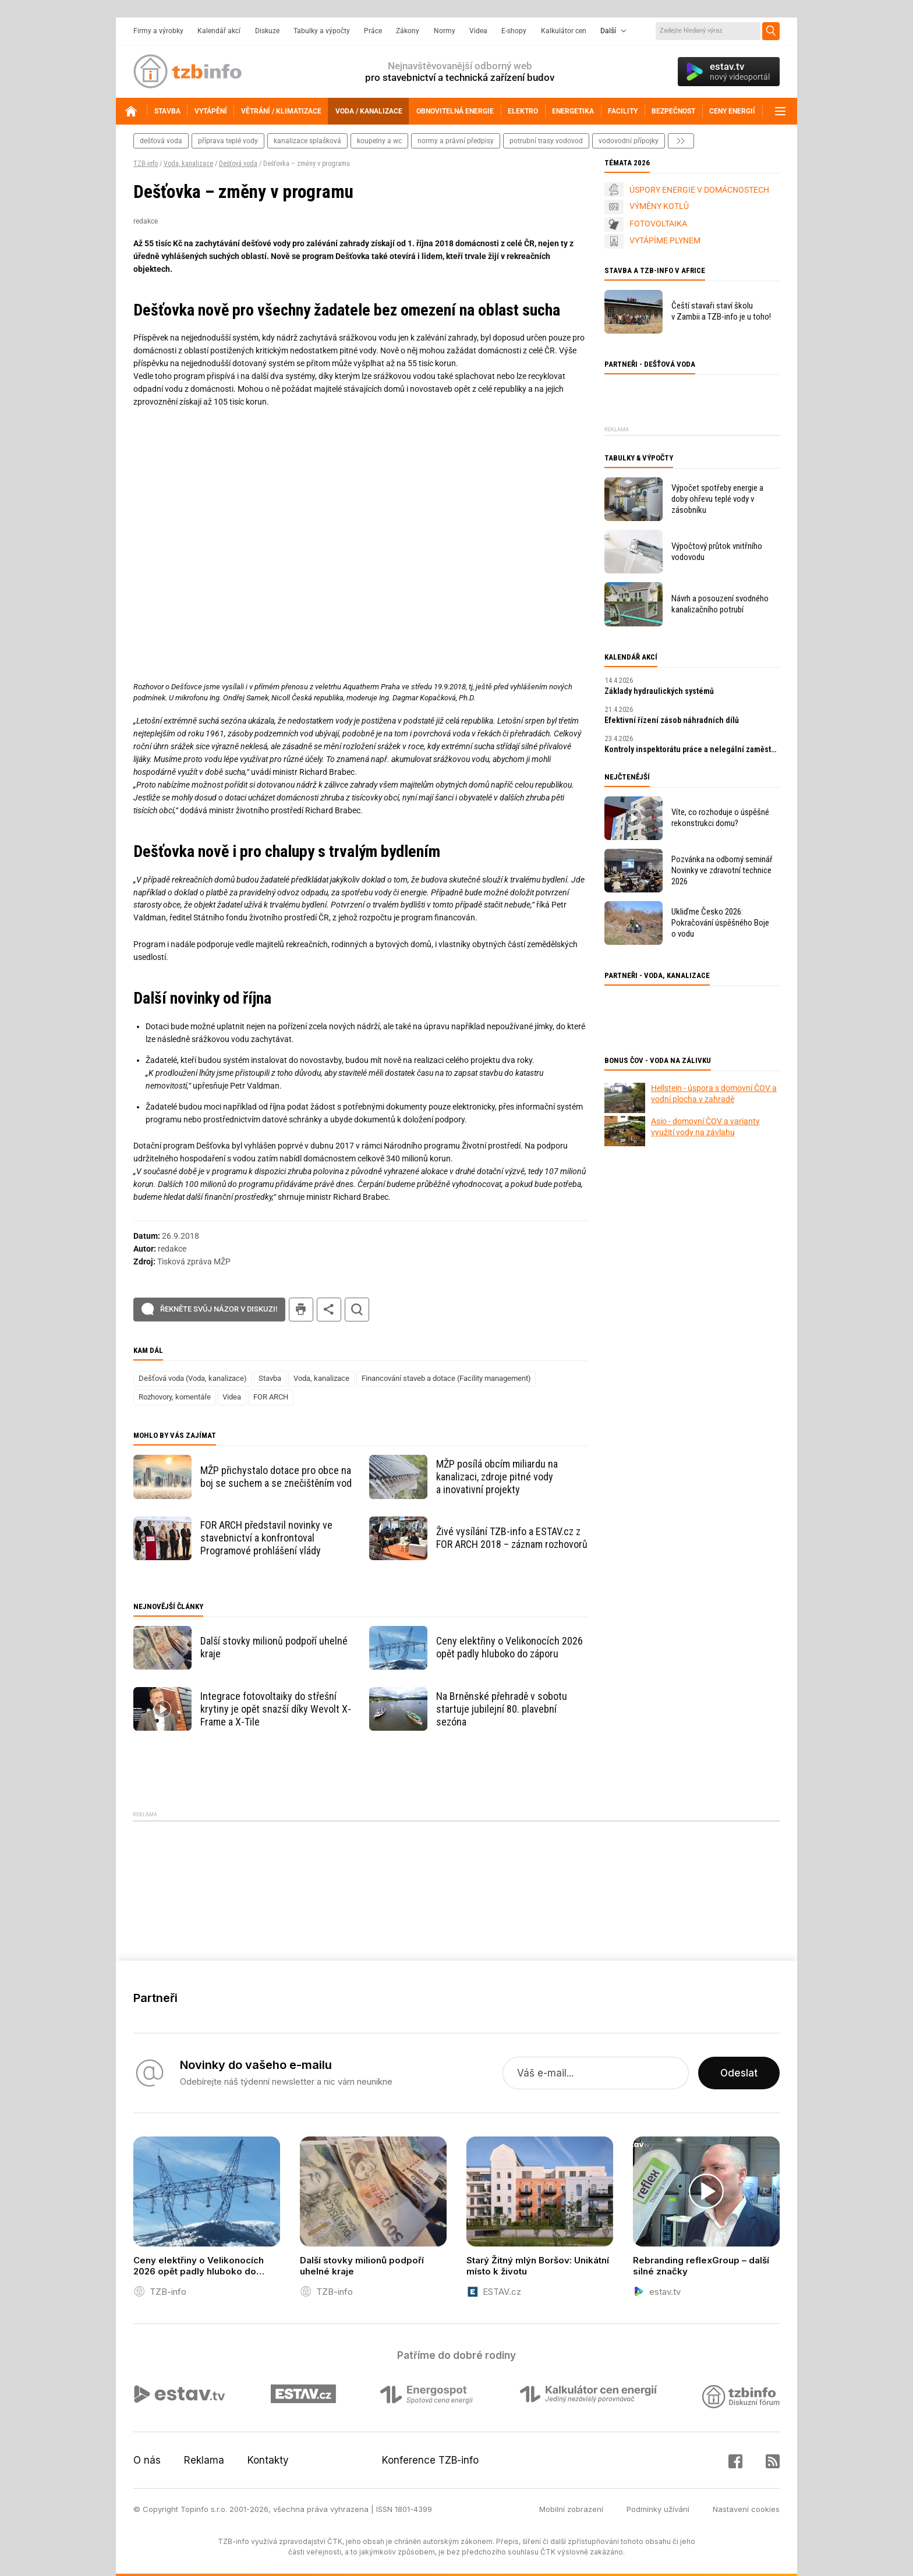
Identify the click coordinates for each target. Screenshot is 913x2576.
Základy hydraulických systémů (659, 691)
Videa (478, 31)
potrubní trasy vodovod (546, 141)
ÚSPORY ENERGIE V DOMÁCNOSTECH (699, 189)
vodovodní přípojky (629, 141)
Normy (444, 31)
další (681, 140)
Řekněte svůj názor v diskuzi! (218, 1309)
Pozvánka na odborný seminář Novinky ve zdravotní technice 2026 (722, 870)
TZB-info (145, 164)
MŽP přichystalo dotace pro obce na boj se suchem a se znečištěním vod (276, 1476)
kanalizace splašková (307, 141)
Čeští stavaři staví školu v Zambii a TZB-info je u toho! (721, 311)
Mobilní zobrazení (571, 2509)
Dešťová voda (238, 164)
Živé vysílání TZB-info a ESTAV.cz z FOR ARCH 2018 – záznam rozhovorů (512, 1537)
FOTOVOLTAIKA (658, 223)
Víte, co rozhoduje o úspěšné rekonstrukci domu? (720, 817)
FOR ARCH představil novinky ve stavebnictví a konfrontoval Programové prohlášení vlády (266, 1538)
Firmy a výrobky (158, 31)
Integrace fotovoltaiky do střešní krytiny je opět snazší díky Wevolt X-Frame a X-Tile (275, 1709)
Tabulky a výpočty (321, 31)
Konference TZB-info (430, 2460)
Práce (373, 31)
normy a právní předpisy (455, 141)
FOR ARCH (270, 1396)
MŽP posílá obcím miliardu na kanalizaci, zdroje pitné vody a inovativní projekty (497, 1477)
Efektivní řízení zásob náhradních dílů (671, 720)
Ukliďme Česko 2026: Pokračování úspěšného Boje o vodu (720, 922)
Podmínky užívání (658, 2509)
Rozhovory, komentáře (175, 1396)
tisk (301, 1309)
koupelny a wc (379, 141)
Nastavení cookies (746, 2509)
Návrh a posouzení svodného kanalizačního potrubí (720, 604)
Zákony (407, 31)
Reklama (204, 2460)
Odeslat (739, 2073)
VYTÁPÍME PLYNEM (664, 240)
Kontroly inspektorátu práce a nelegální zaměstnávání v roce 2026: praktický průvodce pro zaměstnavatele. (692, 749)
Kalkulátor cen (563, 31)
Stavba (270, 1378)
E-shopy (513, 31)
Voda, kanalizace (188, 164)
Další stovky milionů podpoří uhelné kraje (274, 1647)
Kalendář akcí (218, 31)
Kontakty (268, 2460)
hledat (357, 1309)
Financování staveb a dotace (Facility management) (446, 1378)
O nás (147, 2460)
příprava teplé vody (228, 141)
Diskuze (267, 31)
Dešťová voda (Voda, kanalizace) (193, 1378)
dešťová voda (161, 141)
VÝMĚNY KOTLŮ (659, 206)
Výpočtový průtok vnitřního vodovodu (716, 551)
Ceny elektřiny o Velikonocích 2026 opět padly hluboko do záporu (509, 1647)
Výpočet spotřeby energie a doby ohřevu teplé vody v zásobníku (717, 499)
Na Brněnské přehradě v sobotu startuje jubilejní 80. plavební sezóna (501, 1709)
